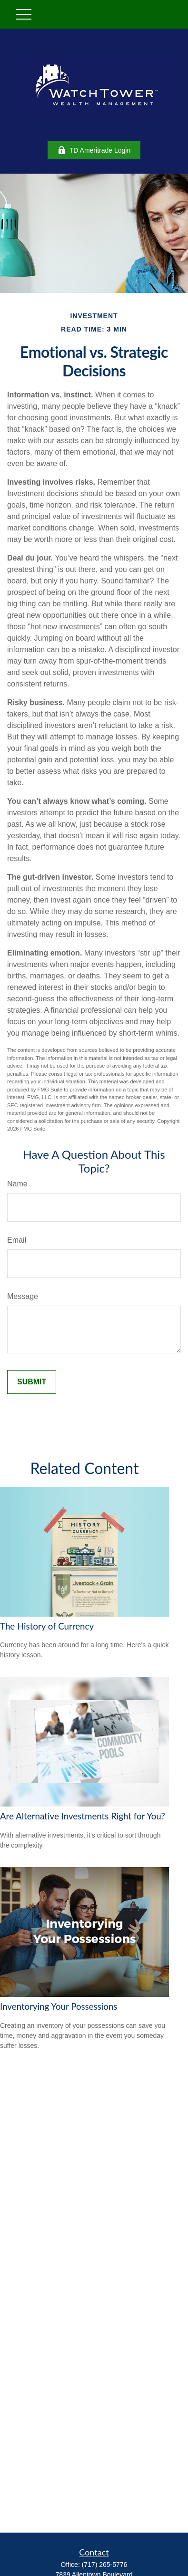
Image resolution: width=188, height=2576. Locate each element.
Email (16, 1240)
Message (22, 1296)
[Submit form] (31, 1382)
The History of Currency (47, 1626)
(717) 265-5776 (105, 2564)
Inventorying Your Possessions (58, 2006)
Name (17, 1184)
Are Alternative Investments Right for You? (82, 1816)
